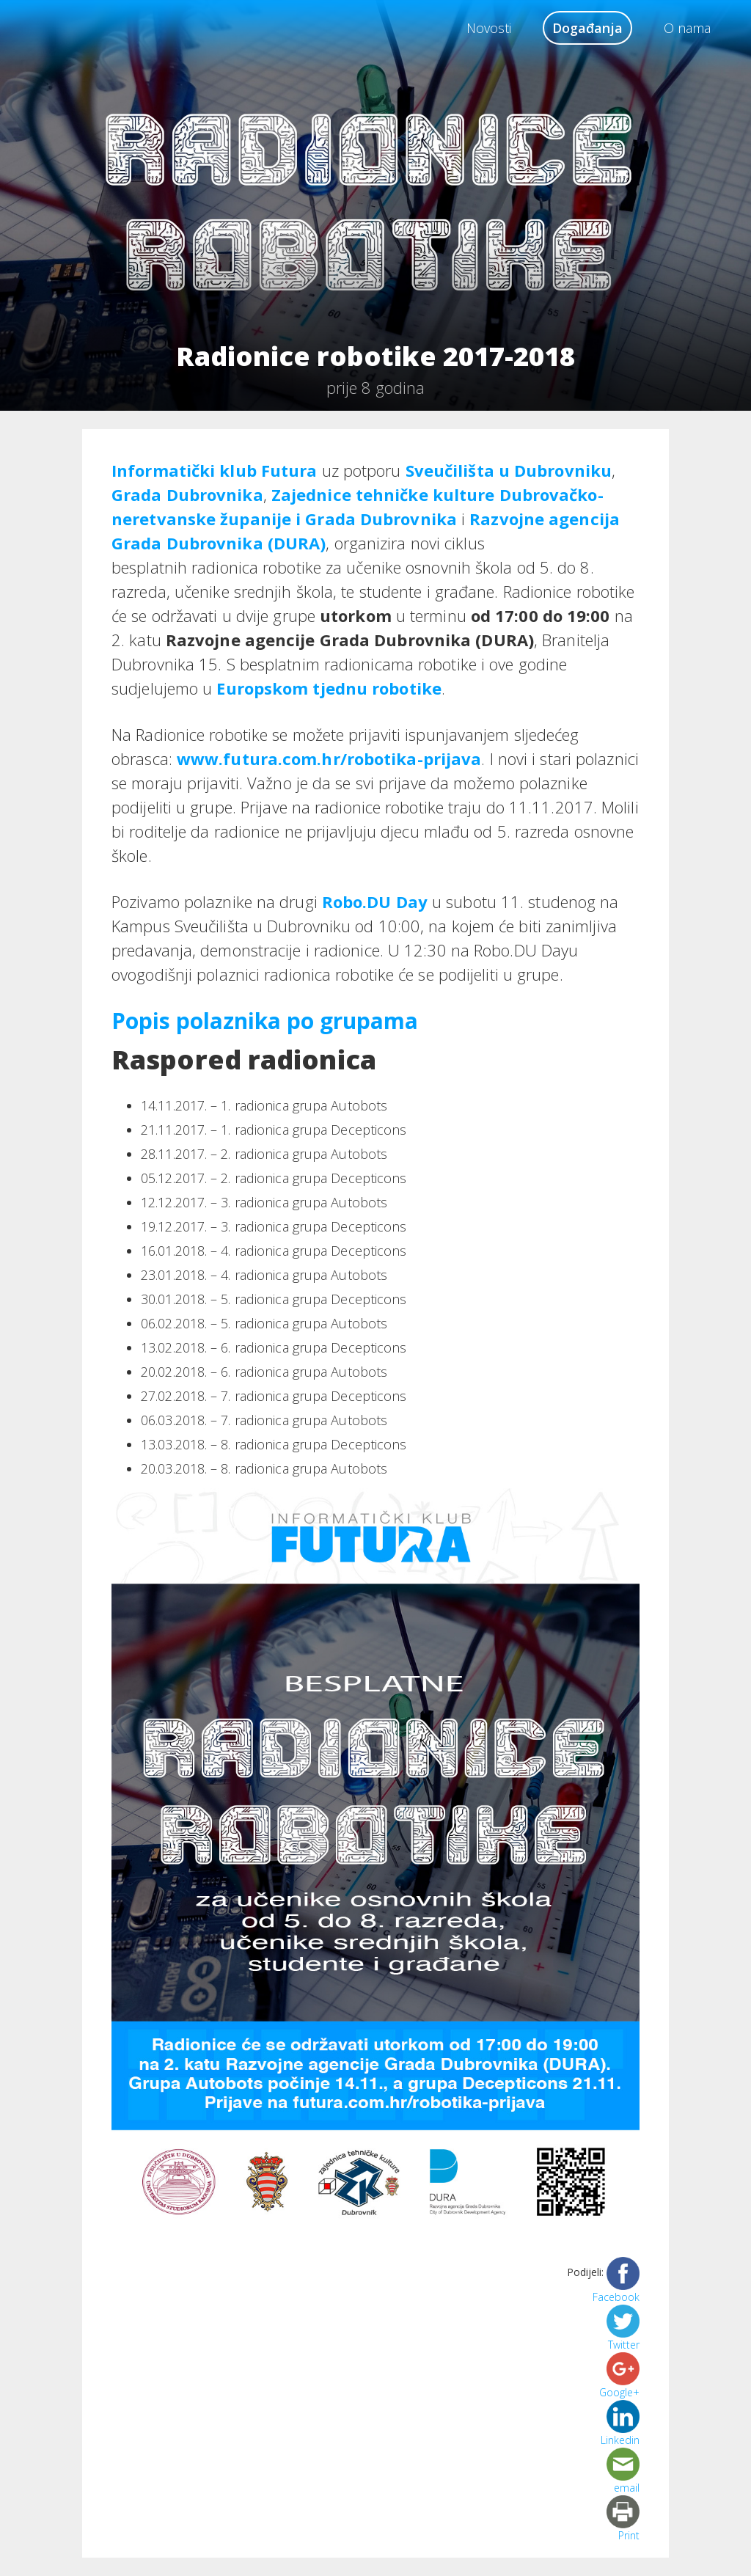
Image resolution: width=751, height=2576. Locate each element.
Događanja (587, 28)
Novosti (488, 28)
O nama (687, 28)
